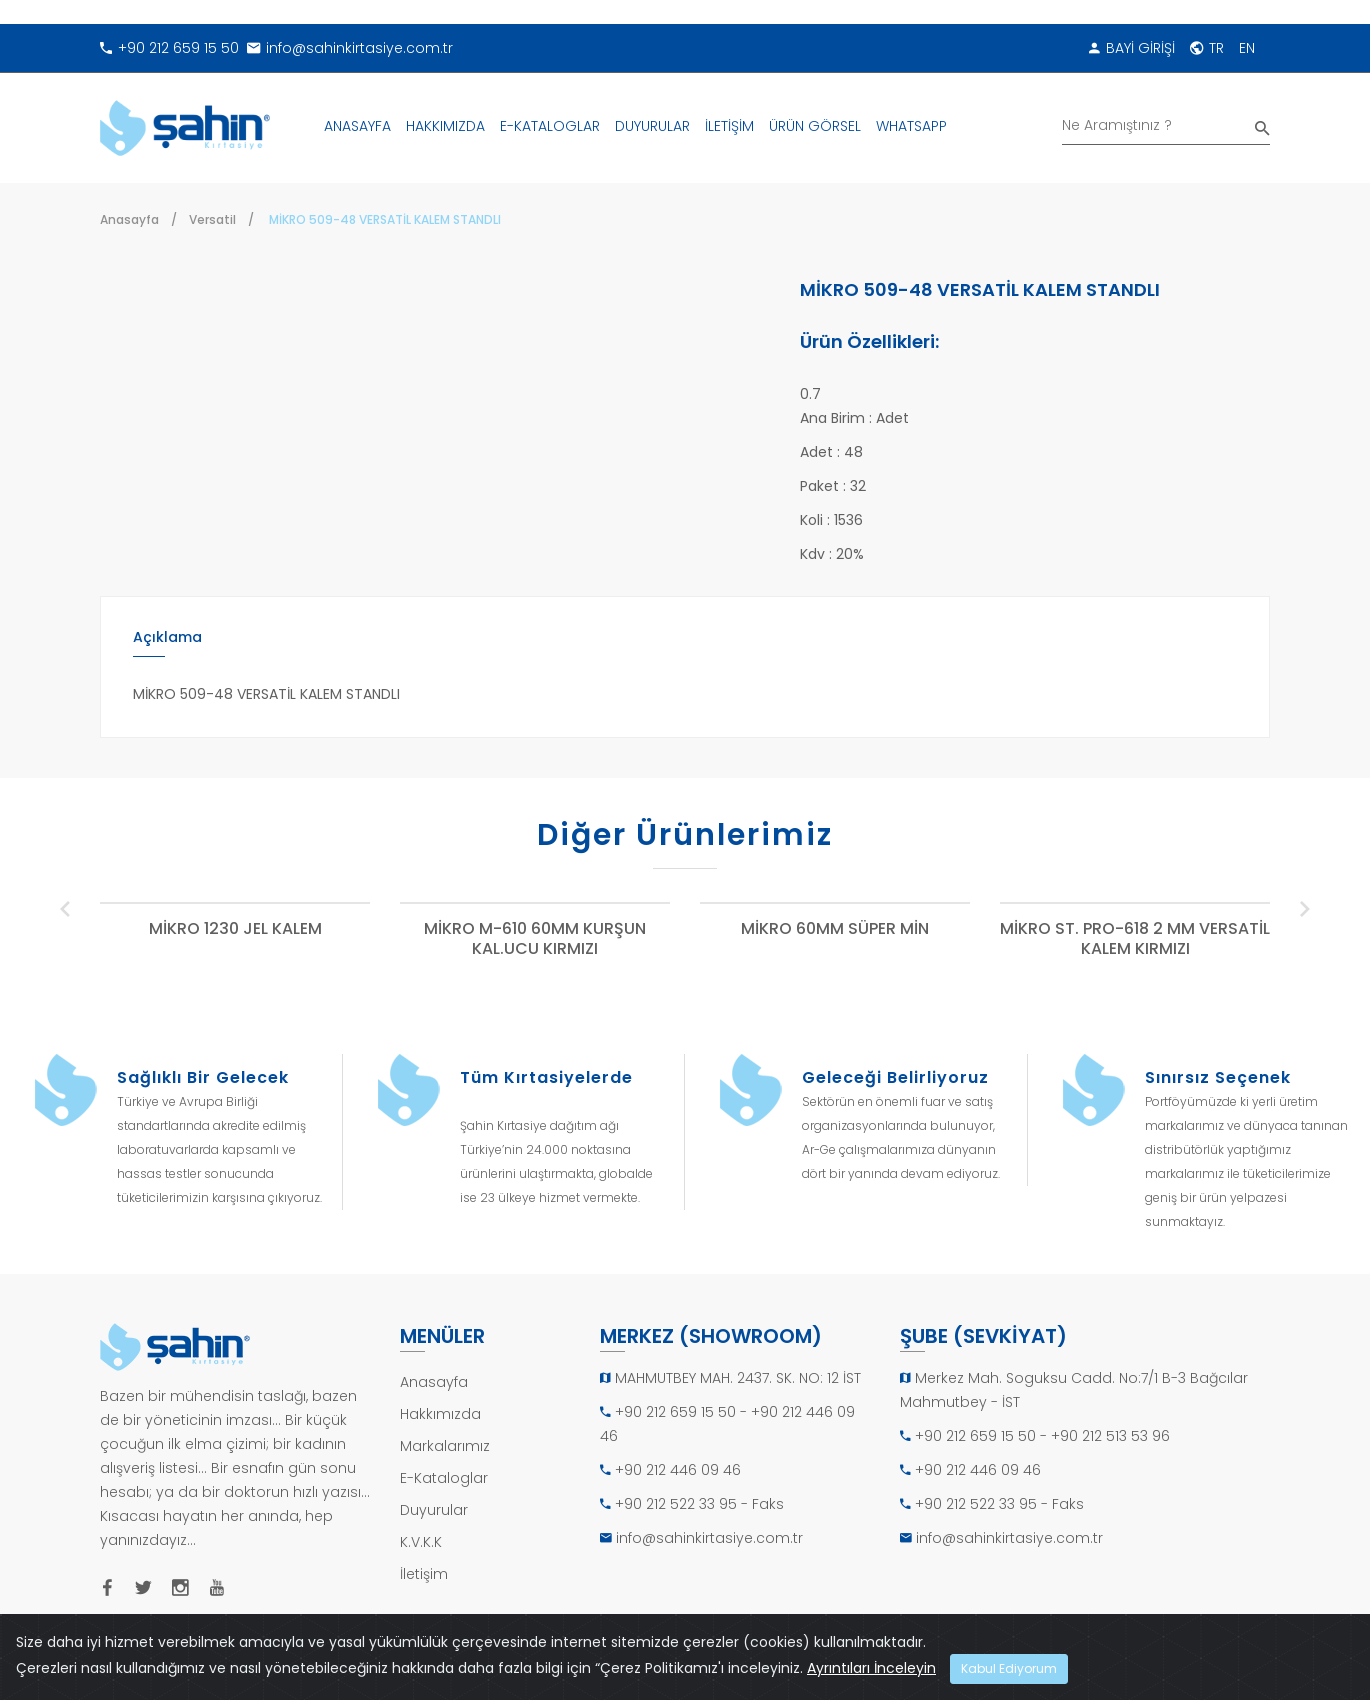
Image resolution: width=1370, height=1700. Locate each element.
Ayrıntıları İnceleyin (871, 1668)
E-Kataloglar (444, 1478)
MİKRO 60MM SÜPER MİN (835, 929)
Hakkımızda (440, 1414)
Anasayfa (129, 219)
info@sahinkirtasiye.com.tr (350, 48)
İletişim (424, 1574)
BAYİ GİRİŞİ (1132, 48)
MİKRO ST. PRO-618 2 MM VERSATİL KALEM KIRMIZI (1135, 939)
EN (1247, 48)
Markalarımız (445, 1446)
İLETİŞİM (729, 126)
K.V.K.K (421, 1542)
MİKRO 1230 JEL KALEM (235, 929)
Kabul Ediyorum (1009, 1668)
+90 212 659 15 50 (169, 48)
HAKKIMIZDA (445, 126)
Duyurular (434, 1510)
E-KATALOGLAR (550, 126)
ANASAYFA (357, 126)
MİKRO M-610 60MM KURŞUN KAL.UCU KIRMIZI (535, 939)
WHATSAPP (911, 126)
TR (1207, 48)
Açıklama (167, 637)
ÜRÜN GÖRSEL (815, 126)
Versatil (212, 219)
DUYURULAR (652, 126)
